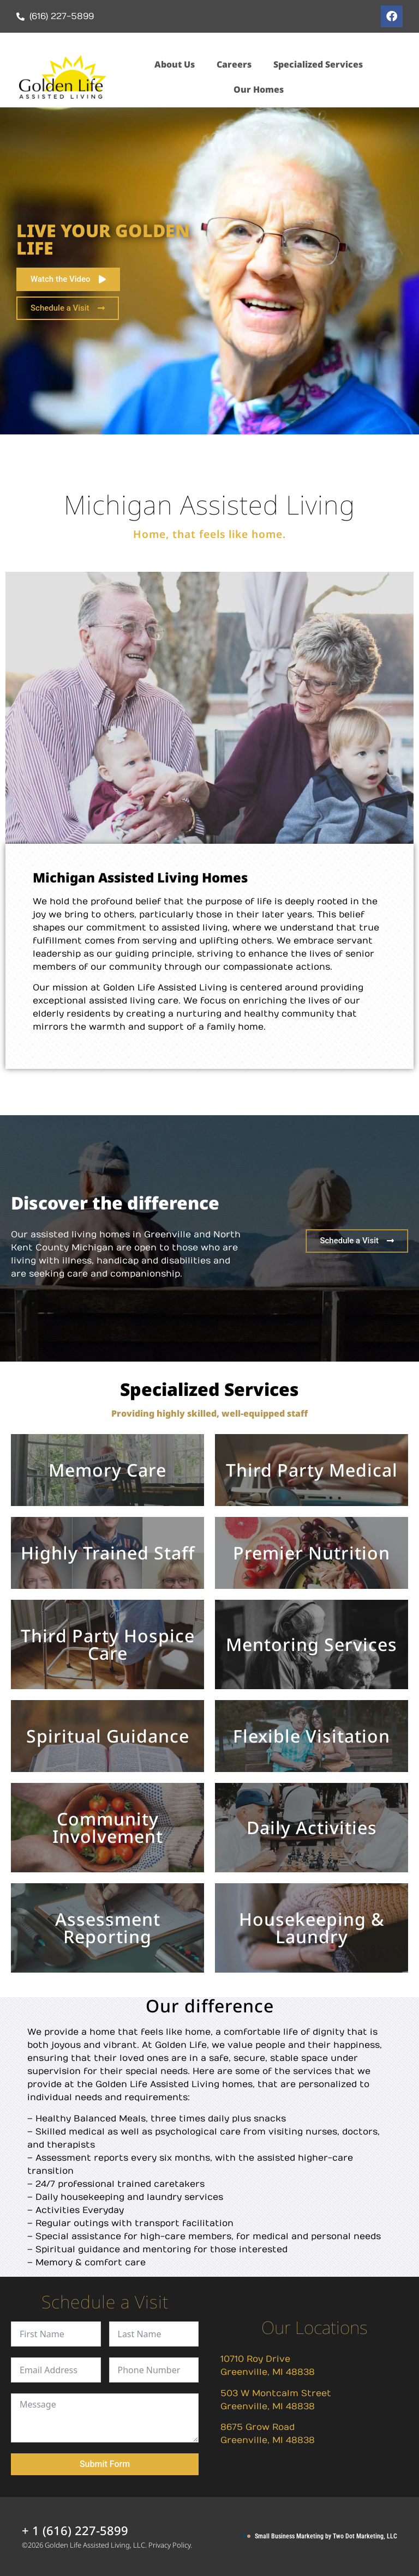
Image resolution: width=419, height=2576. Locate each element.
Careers (234, 64)
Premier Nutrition (311, 1552)
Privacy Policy (169, 2545)
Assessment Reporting (107, 1927)
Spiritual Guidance (107, 1735)
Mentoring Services (311, 1644)
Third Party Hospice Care (108, 1644)
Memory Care (107, 1469)
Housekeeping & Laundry (312, 1927)
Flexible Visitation (311, 1735)
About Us (174, 64)
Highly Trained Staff (108, 1552)
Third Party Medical (312, 1469)
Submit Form (105, 2464)
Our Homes (259, 89)
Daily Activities (312, 1827)
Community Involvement (107, 1827)
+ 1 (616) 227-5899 (75, 2530)
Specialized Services (318, 64)
